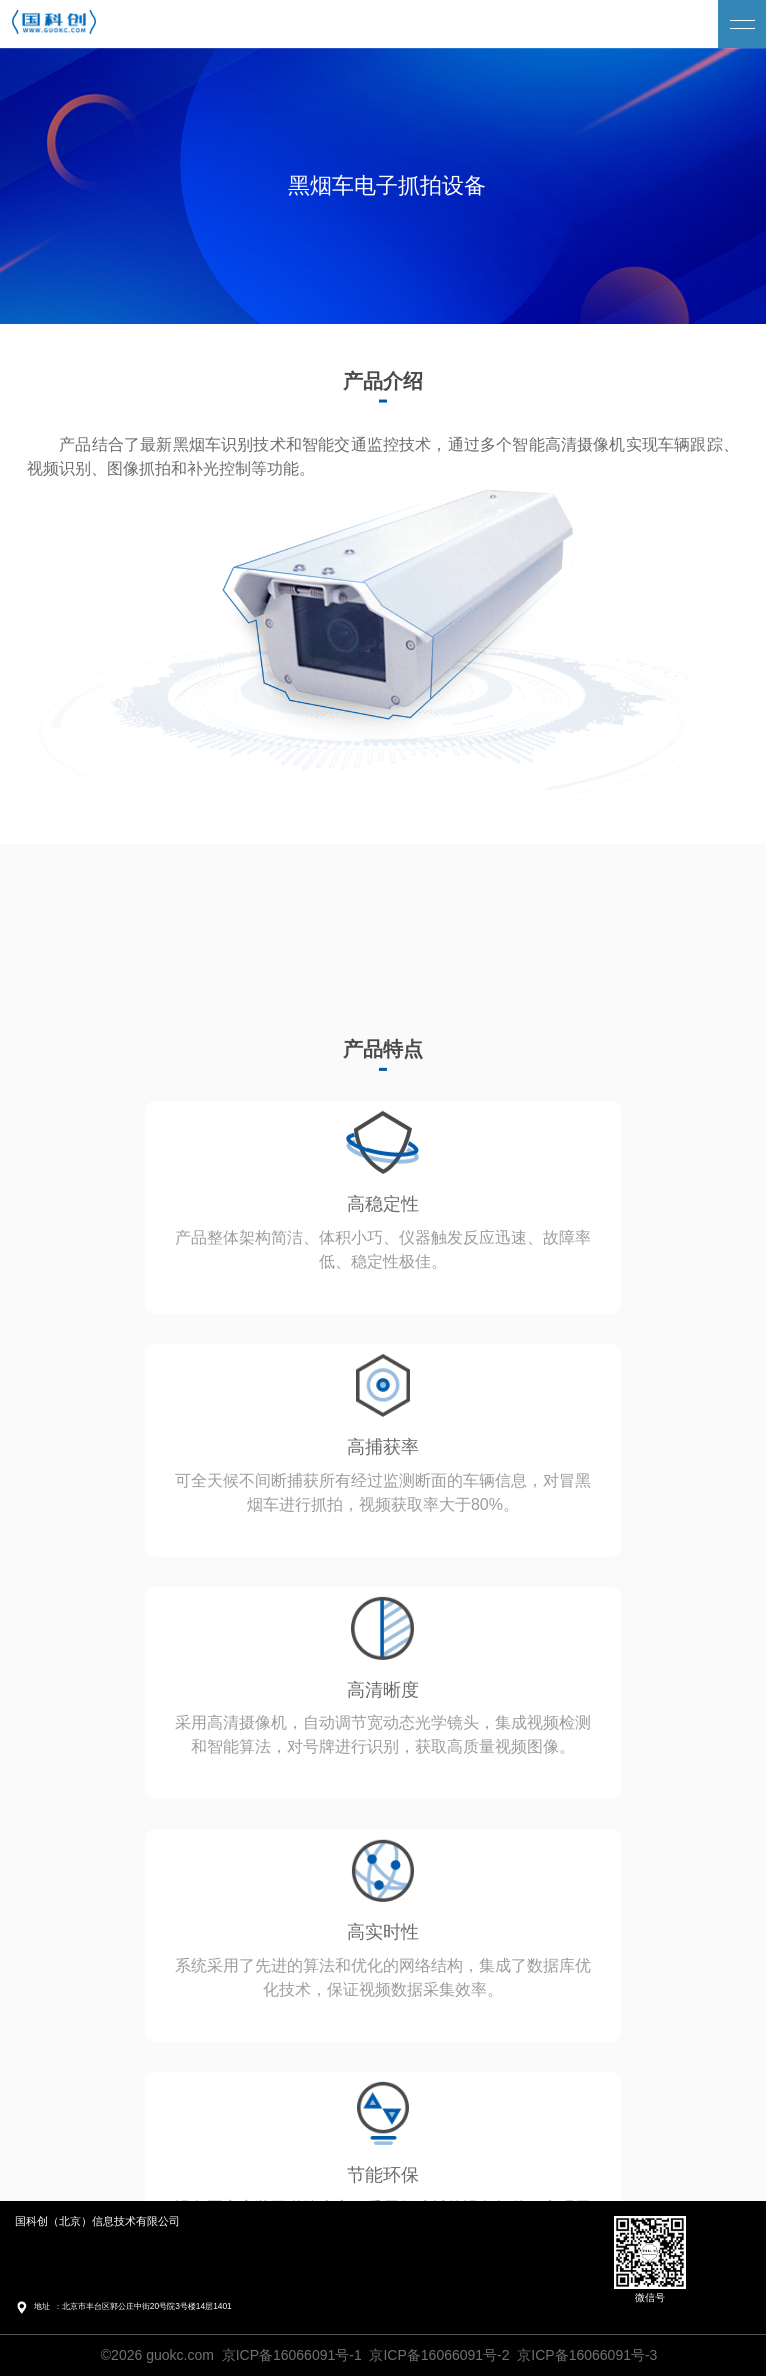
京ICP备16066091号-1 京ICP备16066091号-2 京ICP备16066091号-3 (440, 2355)
